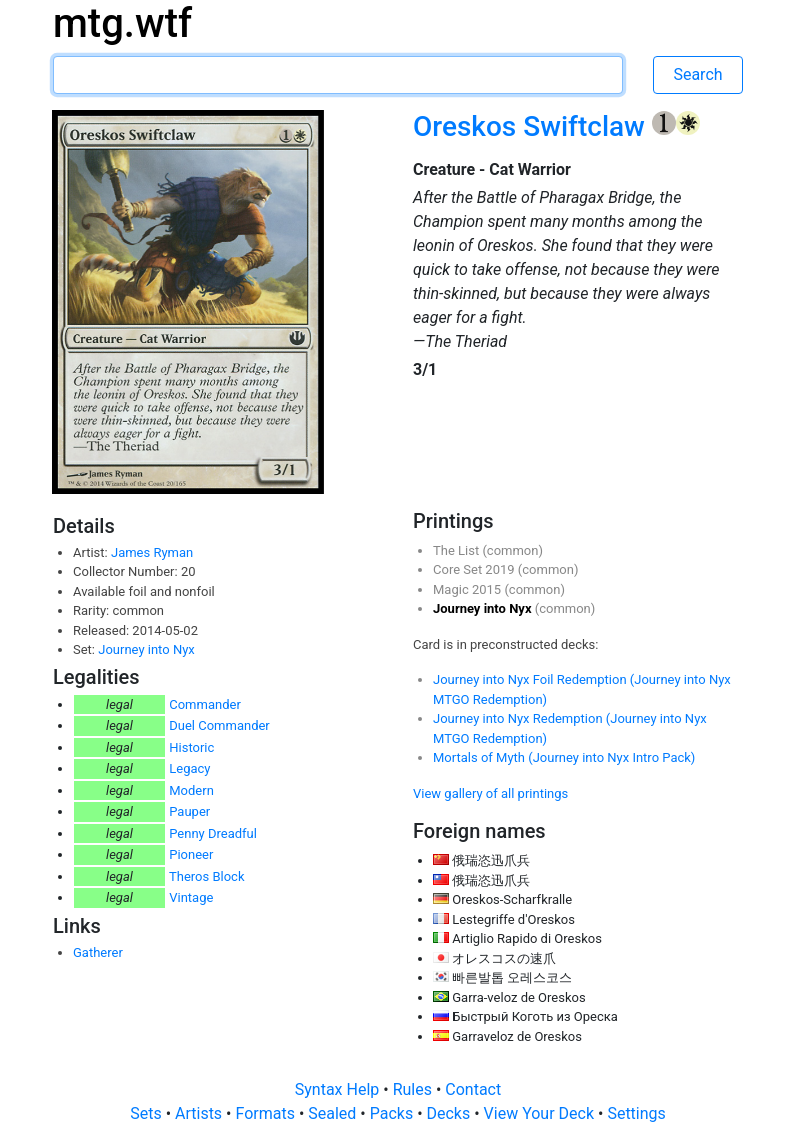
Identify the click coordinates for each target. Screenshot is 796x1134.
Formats (266, 1113)
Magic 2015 (468, 589)
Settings (636, 1113)
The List (457, 550)
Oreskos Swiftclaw (532, 126)
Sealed (334, 1113)
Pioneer (191, 854)
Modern (191, 790)
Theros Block (207, 876)
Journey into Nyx (146, 649)
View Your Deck (541, 1113)
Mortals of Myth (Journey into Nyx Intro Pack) (564, 757)
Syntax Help (339, 1089)
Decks (451, 1113)
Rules (414, 1089)
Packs (393, 1113)
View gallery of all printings (490, 793)
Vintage (191, 897)
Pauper (189, 811)
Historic (191, 747)
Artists (200, 1113)
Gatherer (98, 952)
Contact (473, 1089)
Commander (205, 704)
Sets (147, 1113)
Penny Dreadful (213, 833)
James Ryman (152, 552)
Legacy (189, 768)
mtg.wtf (122, 23)
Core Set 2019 (475, 569)
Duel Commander (219, 725)
